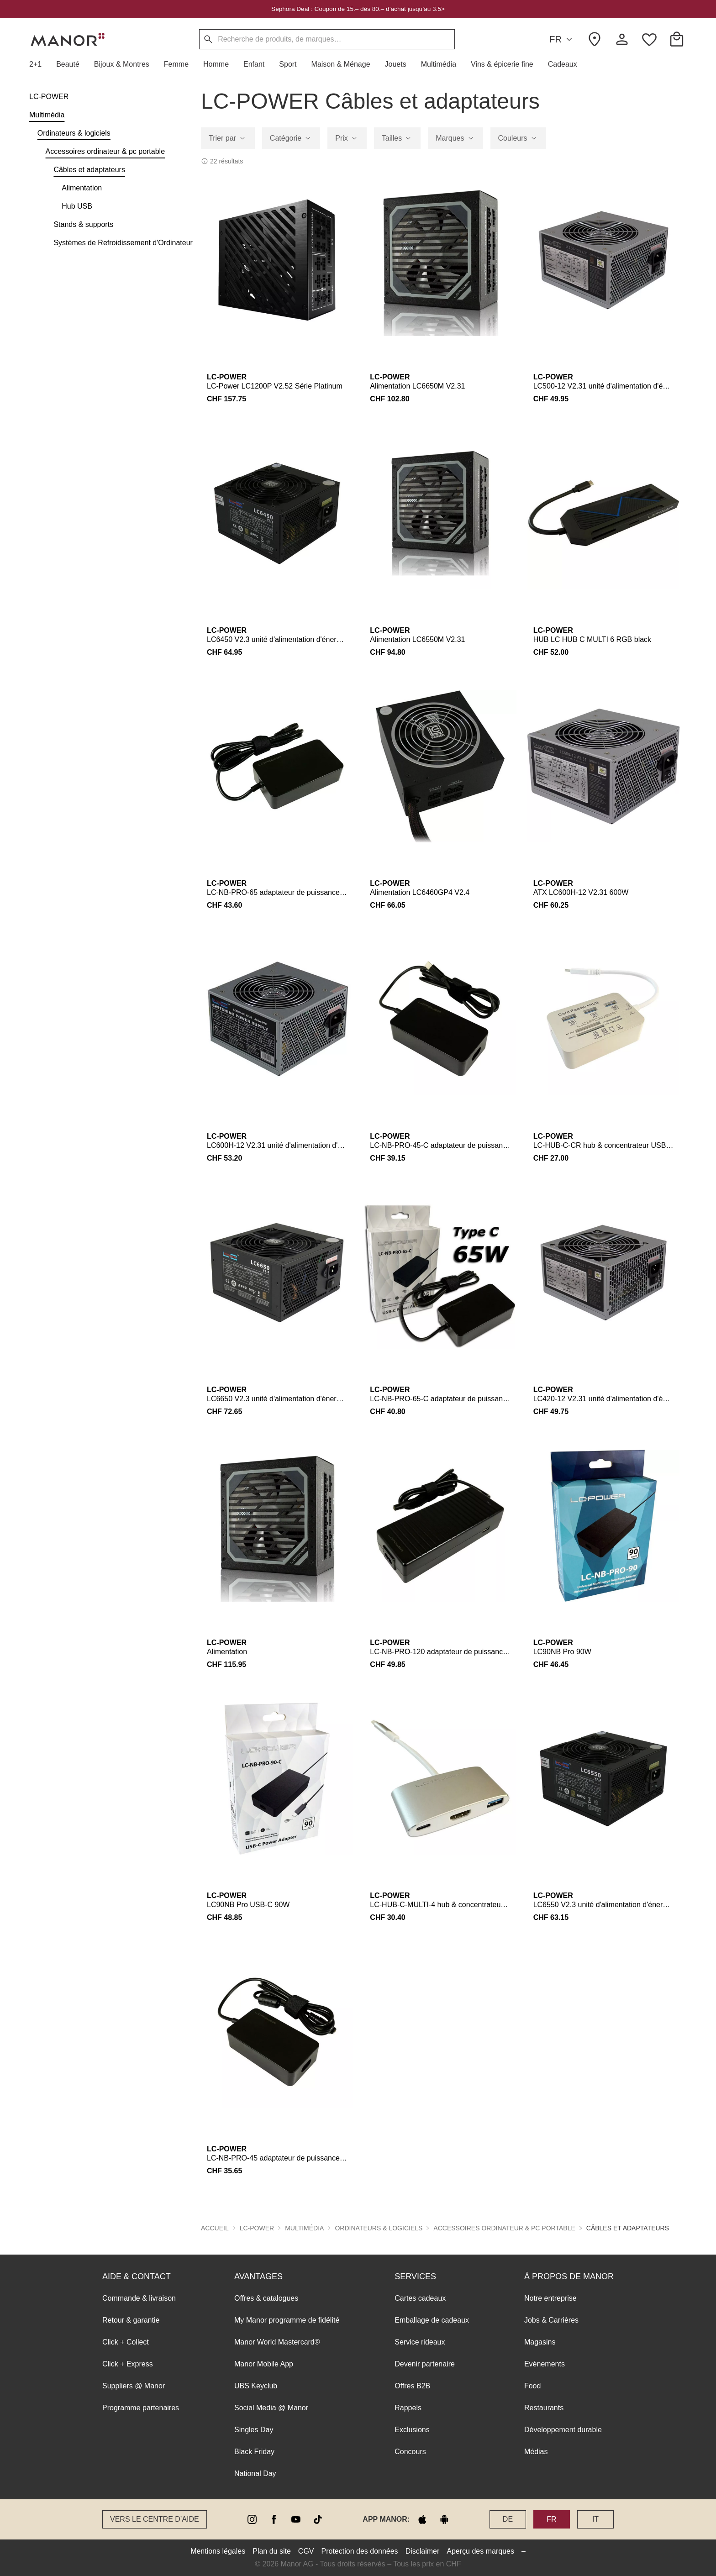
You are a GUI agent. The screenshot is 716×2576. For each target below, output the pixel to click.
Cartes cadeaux (420, 2298)
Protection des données (359, 2551)
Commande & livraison (139, 2298)
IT (595, 2519)
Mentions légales (217, 2551)
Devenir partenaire (425, 2364)
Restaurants (543, 2408)
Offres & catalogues (266, 2298)
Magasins (539, 2342)
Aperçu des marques (480, 2551)
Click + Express (127, 2364)
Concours (410, 2451)
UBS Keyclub (255, 2386)
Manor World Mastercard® (277, 2342)
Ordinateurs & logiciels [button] (378, 2228)
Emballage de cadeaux (432, 2320)
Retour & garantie (130, 2320)
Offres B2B (412, 2386)
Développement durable (563, 2430)
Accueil (215, 2228)
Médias (536, 2451)
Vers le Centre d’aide (154, 2519)
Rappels (408, 2408)
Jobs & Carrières (551, 2320)
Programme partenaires (140, 2408)
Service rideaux (420, 2342)
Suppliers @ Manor (133, 2386)
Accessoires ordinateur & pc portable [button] (504, 2228)
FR (562, 39)
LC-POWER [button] (257, 2228)
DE (508, 2519)
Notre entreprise (550, 2298)
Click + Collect (125, 2342)
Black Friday (254, 2451)
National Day (255, 2473)
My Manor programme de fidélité (286, 2320)
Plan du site (272, 2551)
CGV (306, 2551)
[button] (39, 64)
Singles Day (253, 2430)
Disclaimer (422, 2551)
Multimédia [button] (304, 2228)
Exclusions (412, 2430)
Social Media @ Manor (271, 2408)
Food (532, 2386)
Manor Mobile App (263, 2364)
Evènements (544, 2364)
